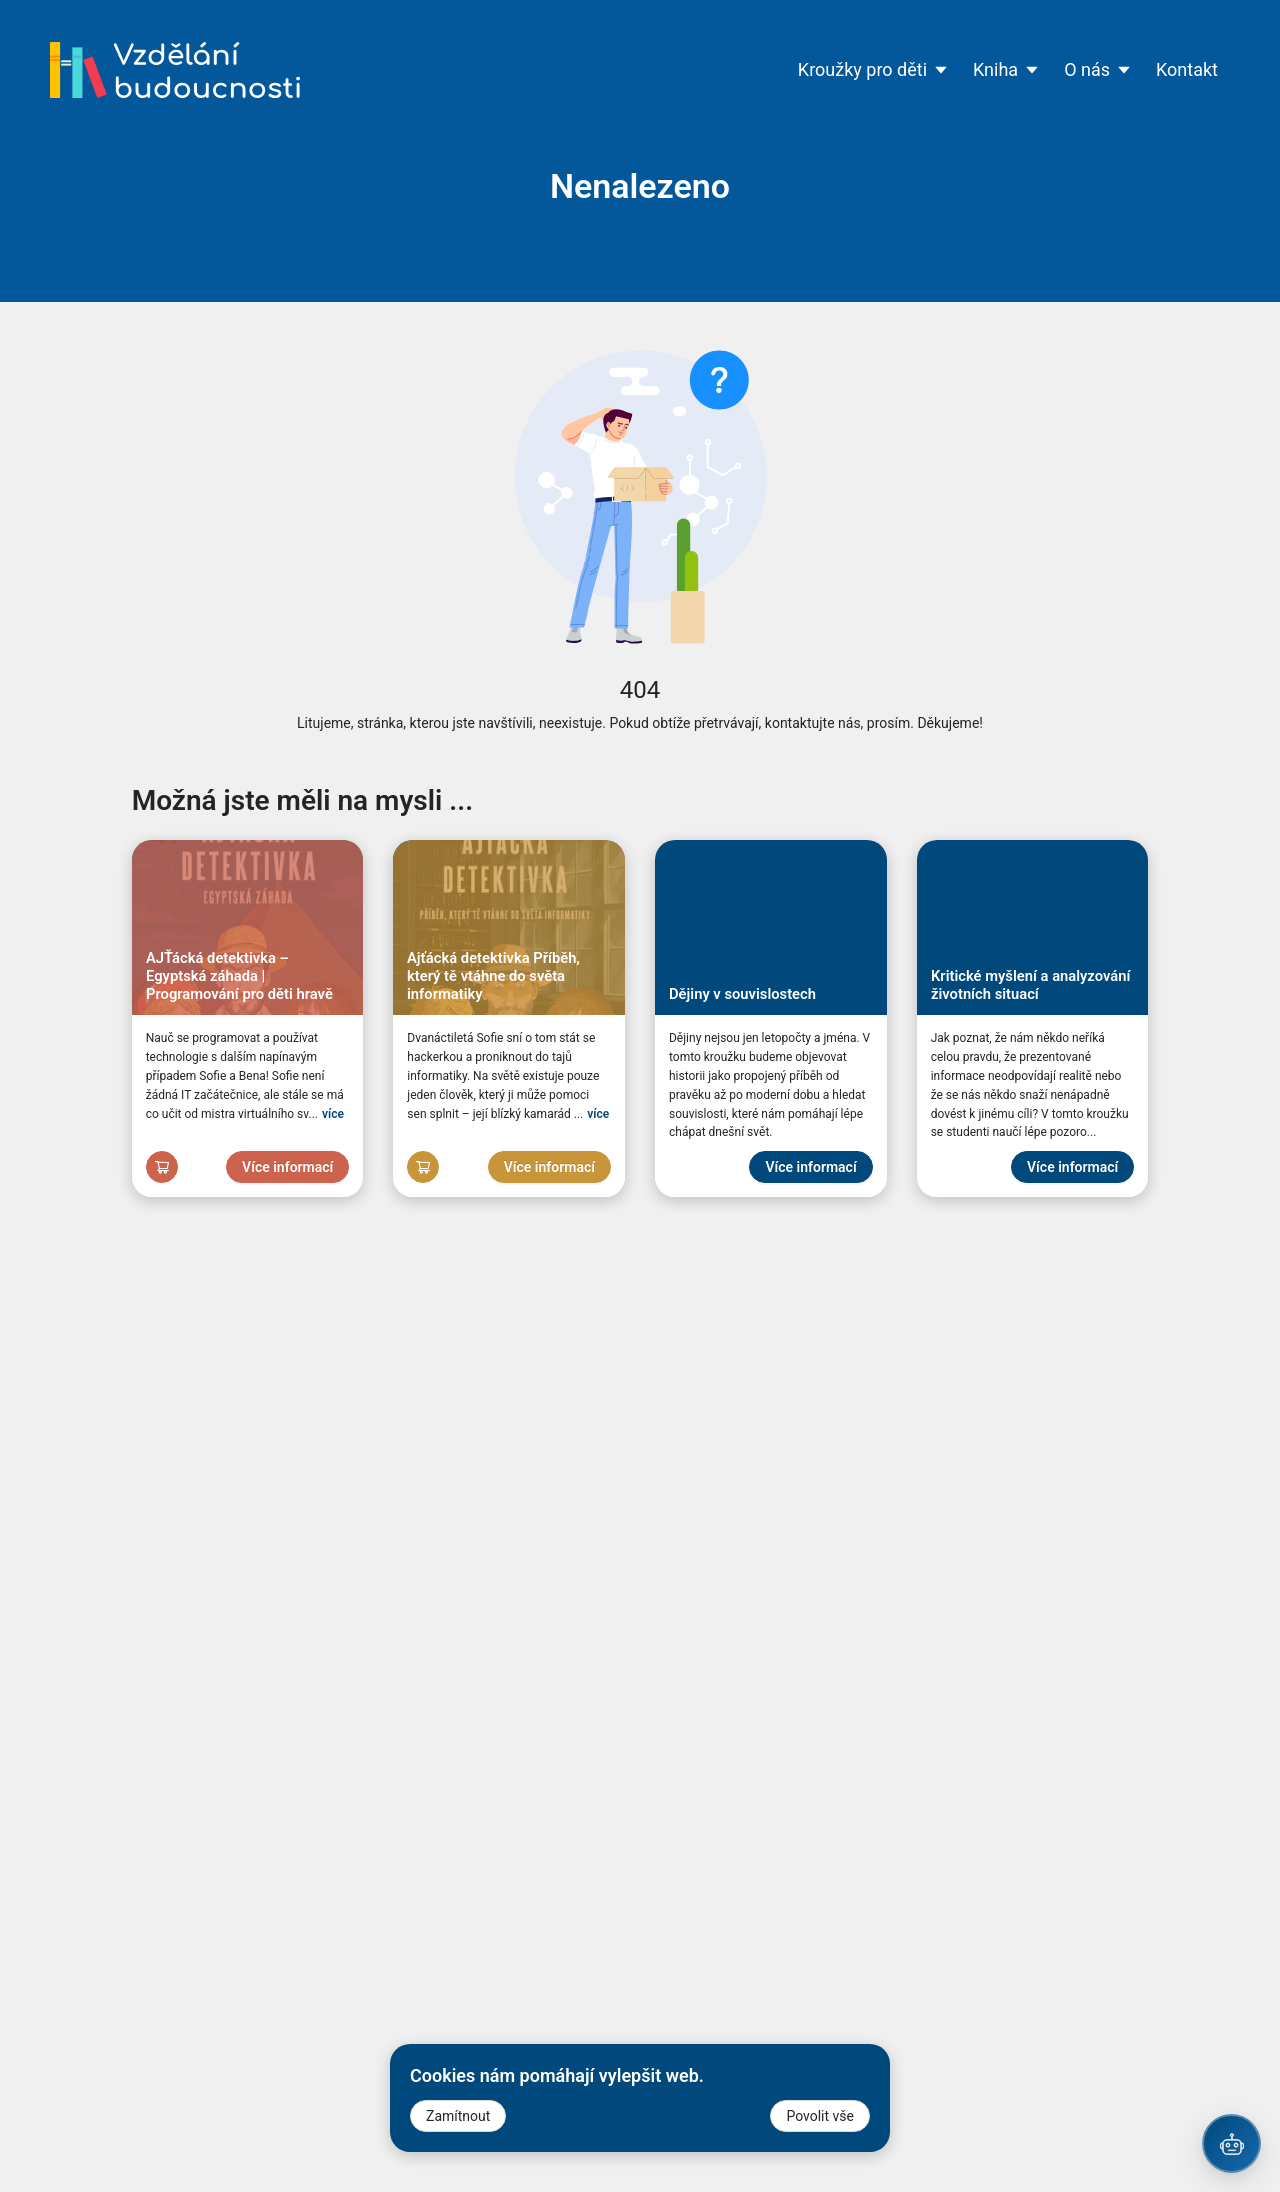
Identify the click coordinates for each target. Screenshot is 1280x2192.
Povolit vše (820, 2116)
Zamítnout (458, 2116)
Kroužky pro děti (873, 69)
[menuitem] (873, 70)
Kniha (1006, 69)
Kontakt (1187, 69)
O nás (1098, 69)
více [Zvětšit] (333, 1114)
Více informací (287, 1167)
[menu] (765, 70)
